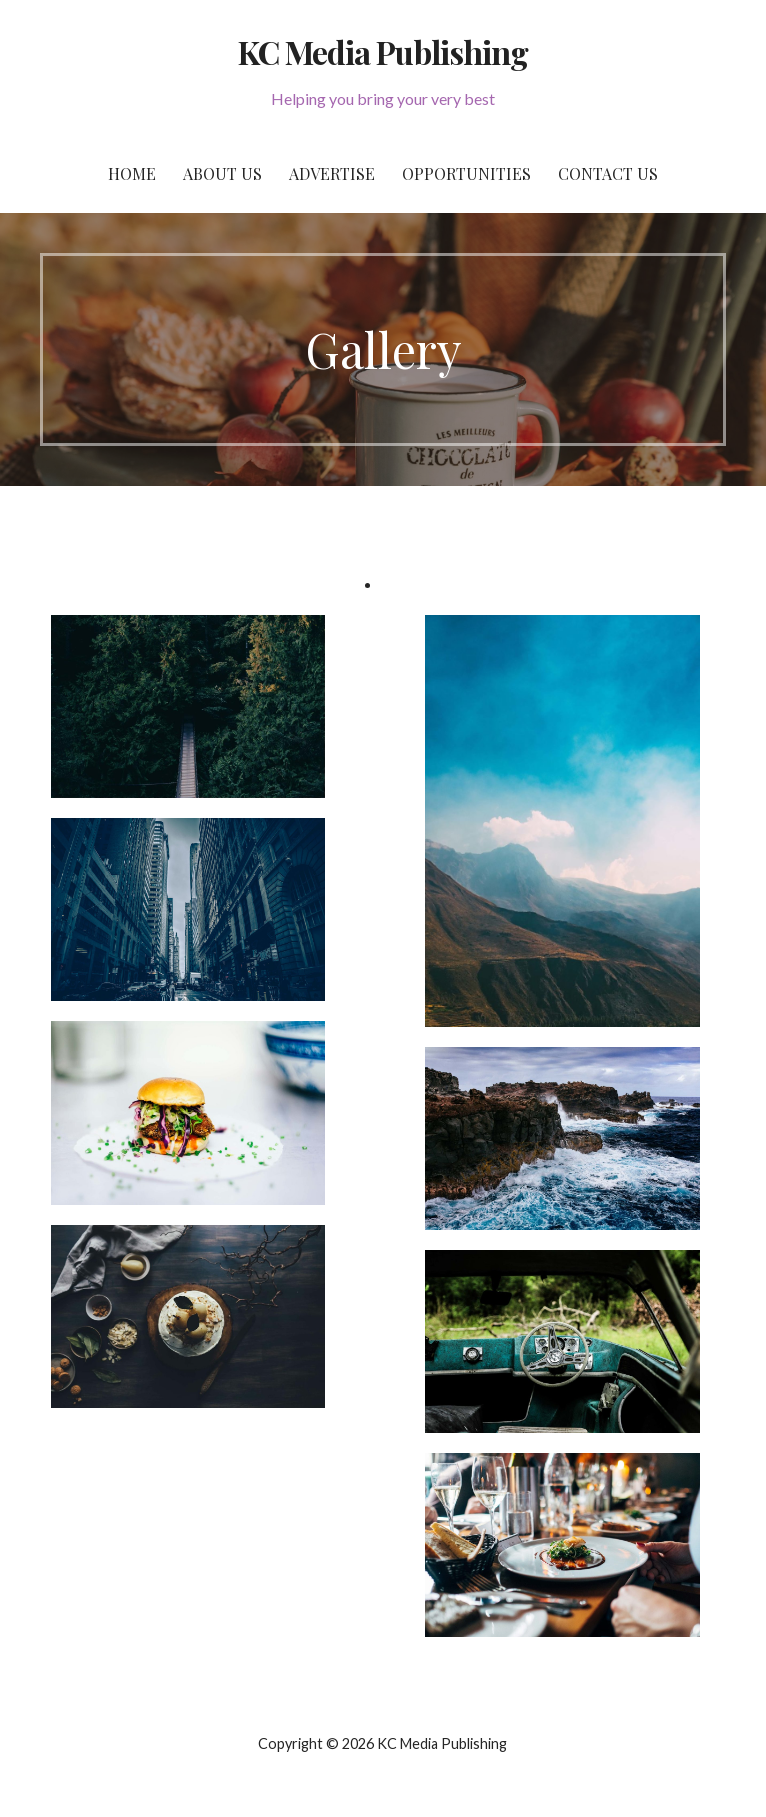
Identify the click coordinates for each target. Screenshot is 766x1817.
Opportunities (466, 173)
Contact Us (608, 173)
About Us (222, 173)
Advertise (332, 173)
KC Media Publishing (383, 51)
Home (132, 173)
